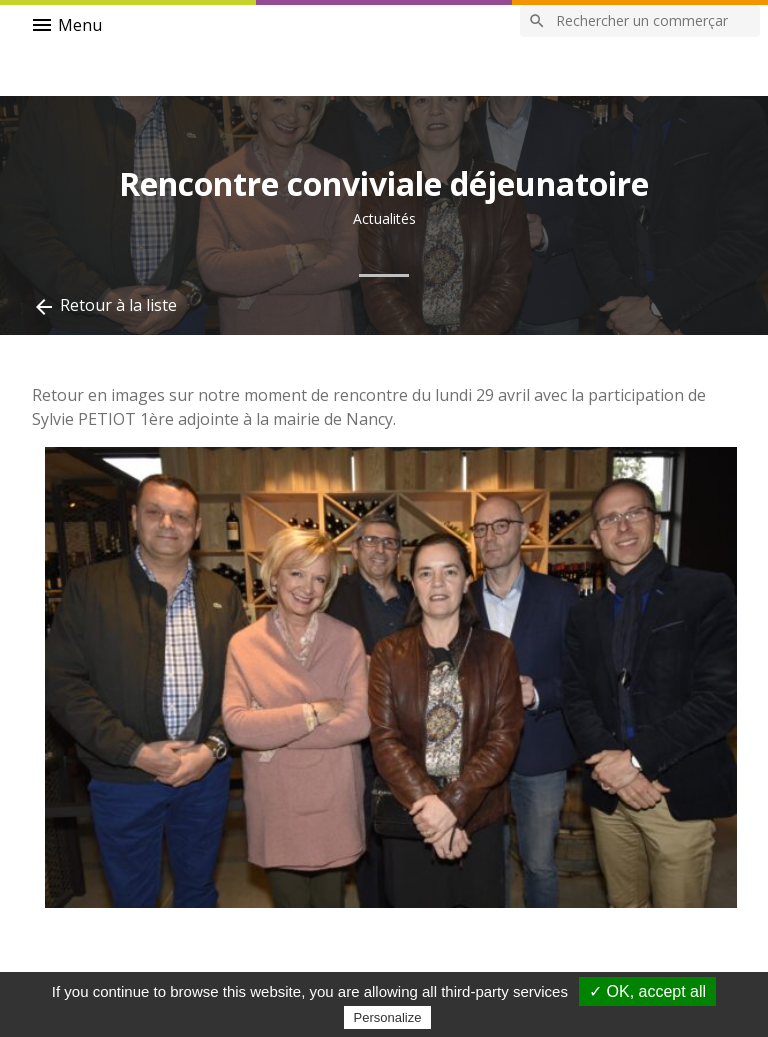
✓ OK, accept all (647, 991)
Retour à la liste (104, 306)
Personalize (388, 1017)
